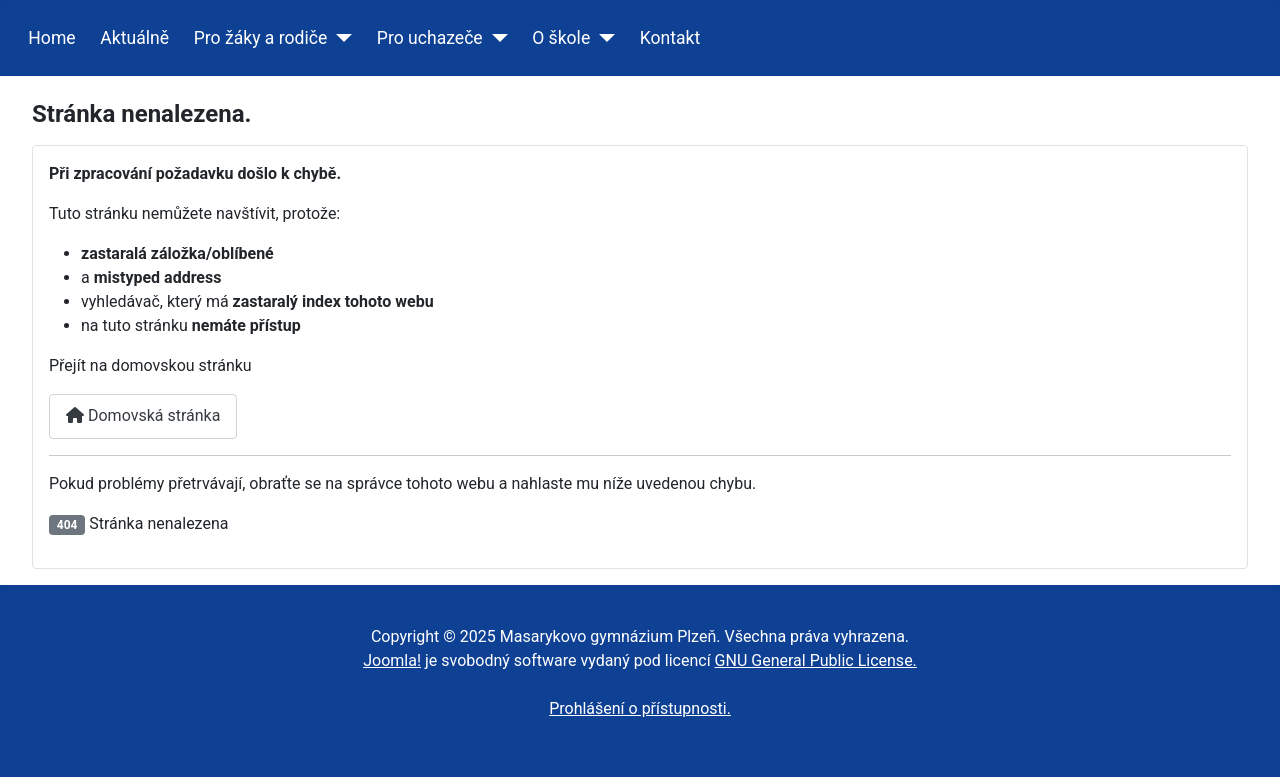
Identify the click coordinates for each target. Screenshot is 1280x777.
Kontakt (670, 38)
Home (51, 38)
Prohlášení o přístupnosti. (640, 708)
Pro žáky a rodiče (261, 38)
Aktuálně (134, 38)
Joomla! (392, 660)
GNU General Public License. (816, 660)
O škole (561, 38)
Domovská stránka (143, 415)
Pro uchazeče (430, 38)
